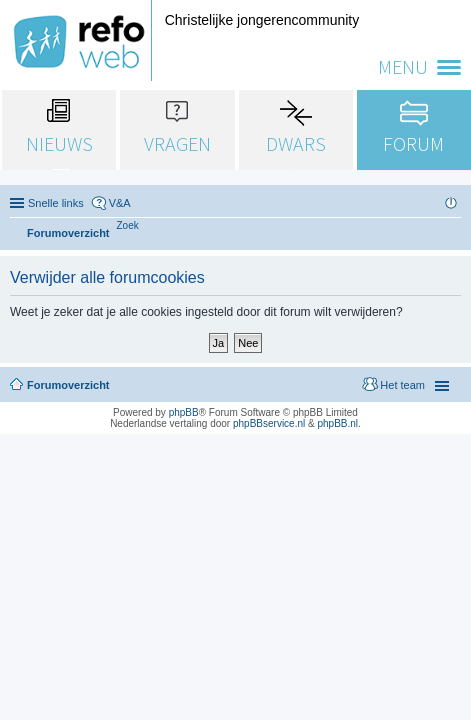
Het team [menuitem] (402, 385)
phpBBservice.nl (269, 423)
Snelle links (56, 203)
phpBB (184, 412)
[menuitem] (128, 225)
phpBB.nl (337, 423)
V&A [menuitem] (120, 203)
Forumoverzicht (68, 385)
